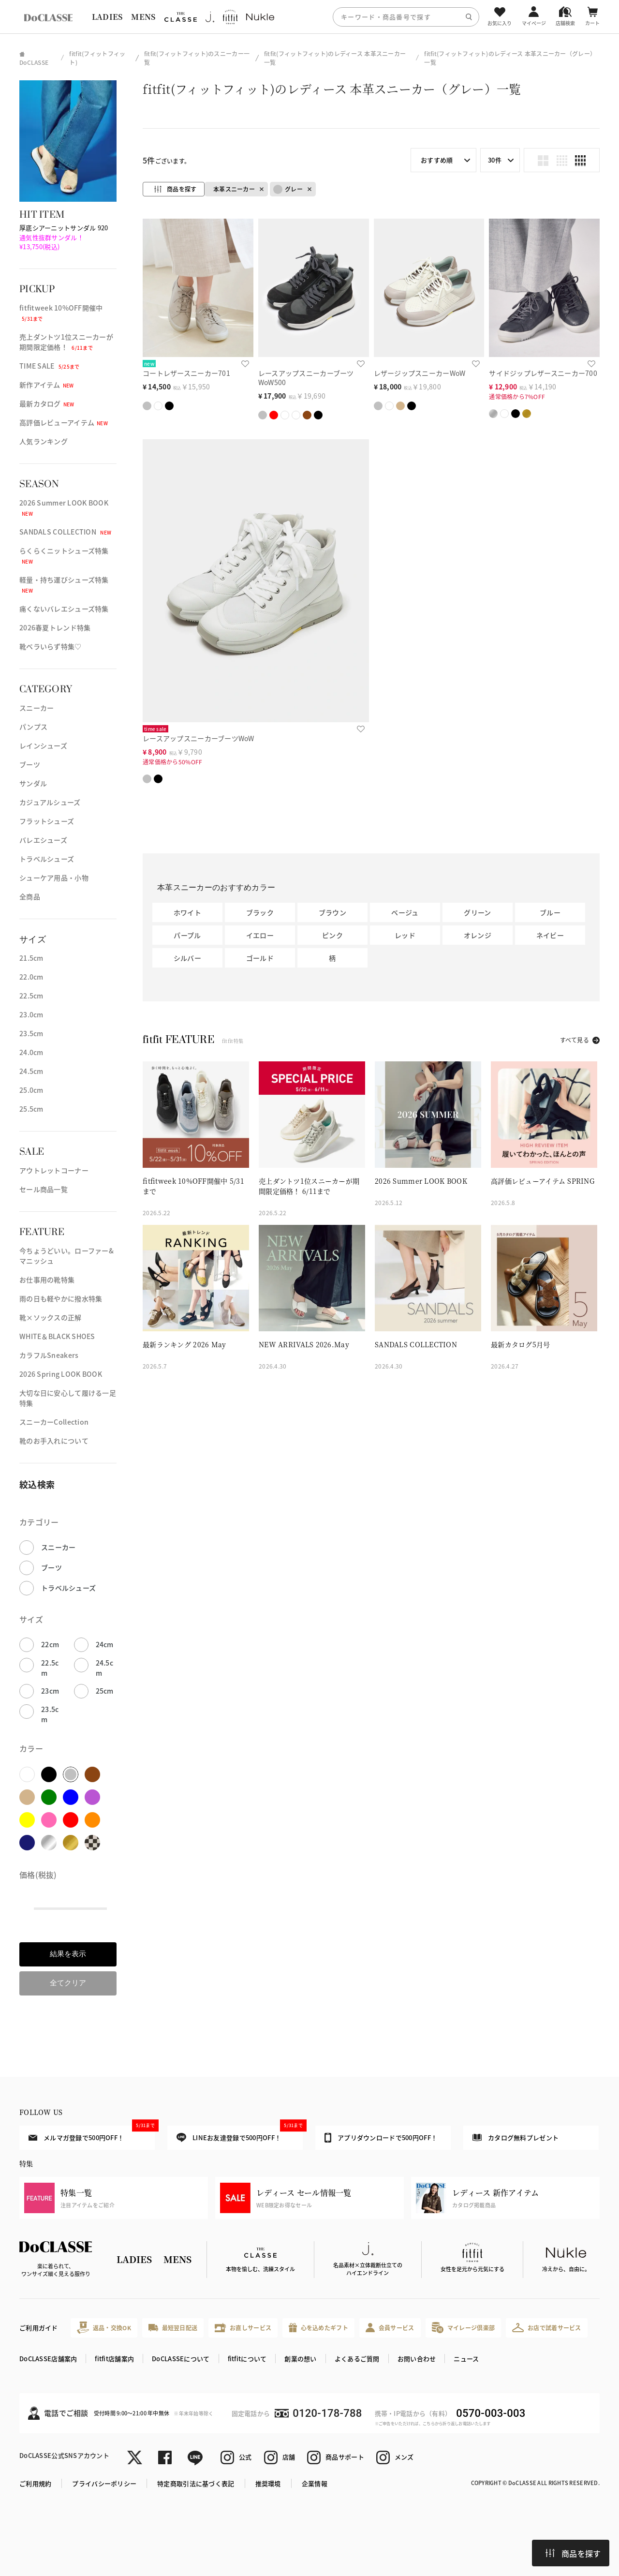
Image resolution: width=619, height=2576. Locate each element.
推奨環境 (268, 2483)
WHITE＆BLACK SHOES (57, 1336)
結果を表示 (68, 1954)
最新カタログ (46, 403)
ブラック (260, 912)
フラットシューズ (46, 821)
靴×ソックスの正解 (50, 1317)
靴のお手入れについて (53, 1440)
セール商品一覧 (43, 1189)
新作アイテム (46, 384)
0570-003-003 (490, 2413)
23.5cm (31, 1033)
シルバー (187, 958)
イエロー (260, 935)
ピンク (332, 935)
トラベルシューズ (46, 859)
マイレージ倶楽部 (463, 2327)
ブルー (550, 912)
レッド (405, 935)
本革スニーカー (234, 189)
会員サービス (390, 2327)
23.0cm (31, 1014)
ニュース (466, 2358)
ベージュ (404, 912)
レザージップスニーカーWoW (420, 373)
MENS (143, 16)
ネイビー (550, 935)
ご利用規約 (35, 2483)
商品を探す (573, 2553)
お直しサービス (243, 2327)
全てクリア (68, 1983)
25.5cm (31, 1109)
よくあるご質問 (357, 2358)
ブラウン (332, 912)
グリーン (477, 912)
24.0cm (31, 1052)
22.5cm (31, 995)
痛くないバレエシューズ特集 (64, 608)
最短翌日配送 (172, 2327)
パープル (187, 935)
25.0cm (31, 1090)
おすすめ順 (437, 159)
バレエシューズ (43, 840)
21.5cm (31, 958)
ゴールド (260, 958)
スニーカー (36, 708)
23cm (50, 1691)
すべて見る (574, 1040)
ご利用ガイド (38, 2327)
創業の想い (300, 2358)
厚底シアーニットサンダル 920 (63, 237)
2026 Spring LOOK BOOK (60, 1374)
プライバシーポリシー (104, 2483)
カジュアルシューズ (50, 802)
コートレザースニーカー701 (186, 373)
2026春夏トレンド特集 (54, 627)
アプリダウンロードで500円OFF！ (380, 2138)
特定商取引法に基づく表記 (195, 2483)
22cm (50, 1644)
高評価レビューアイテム (63, 422)
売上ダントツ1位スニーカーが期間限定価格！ (66, 342)
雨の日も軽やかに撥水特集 (60, 1298)
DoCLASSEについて (180, 2358)
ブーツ (29, 764)
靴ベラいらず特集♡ (50, 646)
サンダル (33, 783)
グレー (288, 189)
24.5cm (31, 1071)
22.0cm (31, 977)
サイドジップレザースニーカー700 (543, 373)
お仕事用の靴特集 (46, 1279)
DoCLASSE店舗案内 (48, 2358)
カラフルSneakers (48, 1355)
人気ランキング (43, 441)
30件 (494, 159)
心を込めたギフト (318, 2327)
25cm (105, 1691)
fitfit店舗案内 (114, 2358)
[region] (309, 16)
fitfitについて (247, 2358)
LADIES (107, 16)
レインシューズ (43, 745)
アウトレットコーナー (53, 1170)
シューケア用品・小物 (53, 877)
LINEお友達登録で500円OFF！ (240, 2134)
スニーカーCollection (53, 1422)
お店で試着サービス (546, 2327)
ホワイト (187, 912)
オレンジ (477, 935)
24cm (105, 1644)
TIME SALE (49, 366)
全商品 (29, 896)
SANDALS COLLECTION (65, 531)
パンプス (33, 726)
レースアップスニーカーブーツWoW (198, 738)
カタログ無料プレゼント (515, 2137)
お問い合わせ (417, 2358)
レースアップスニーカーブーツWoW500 (306, 377)
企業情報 (314, 2483)
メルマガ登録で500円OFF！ (92, 2134)
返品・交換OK (104, 2328)
